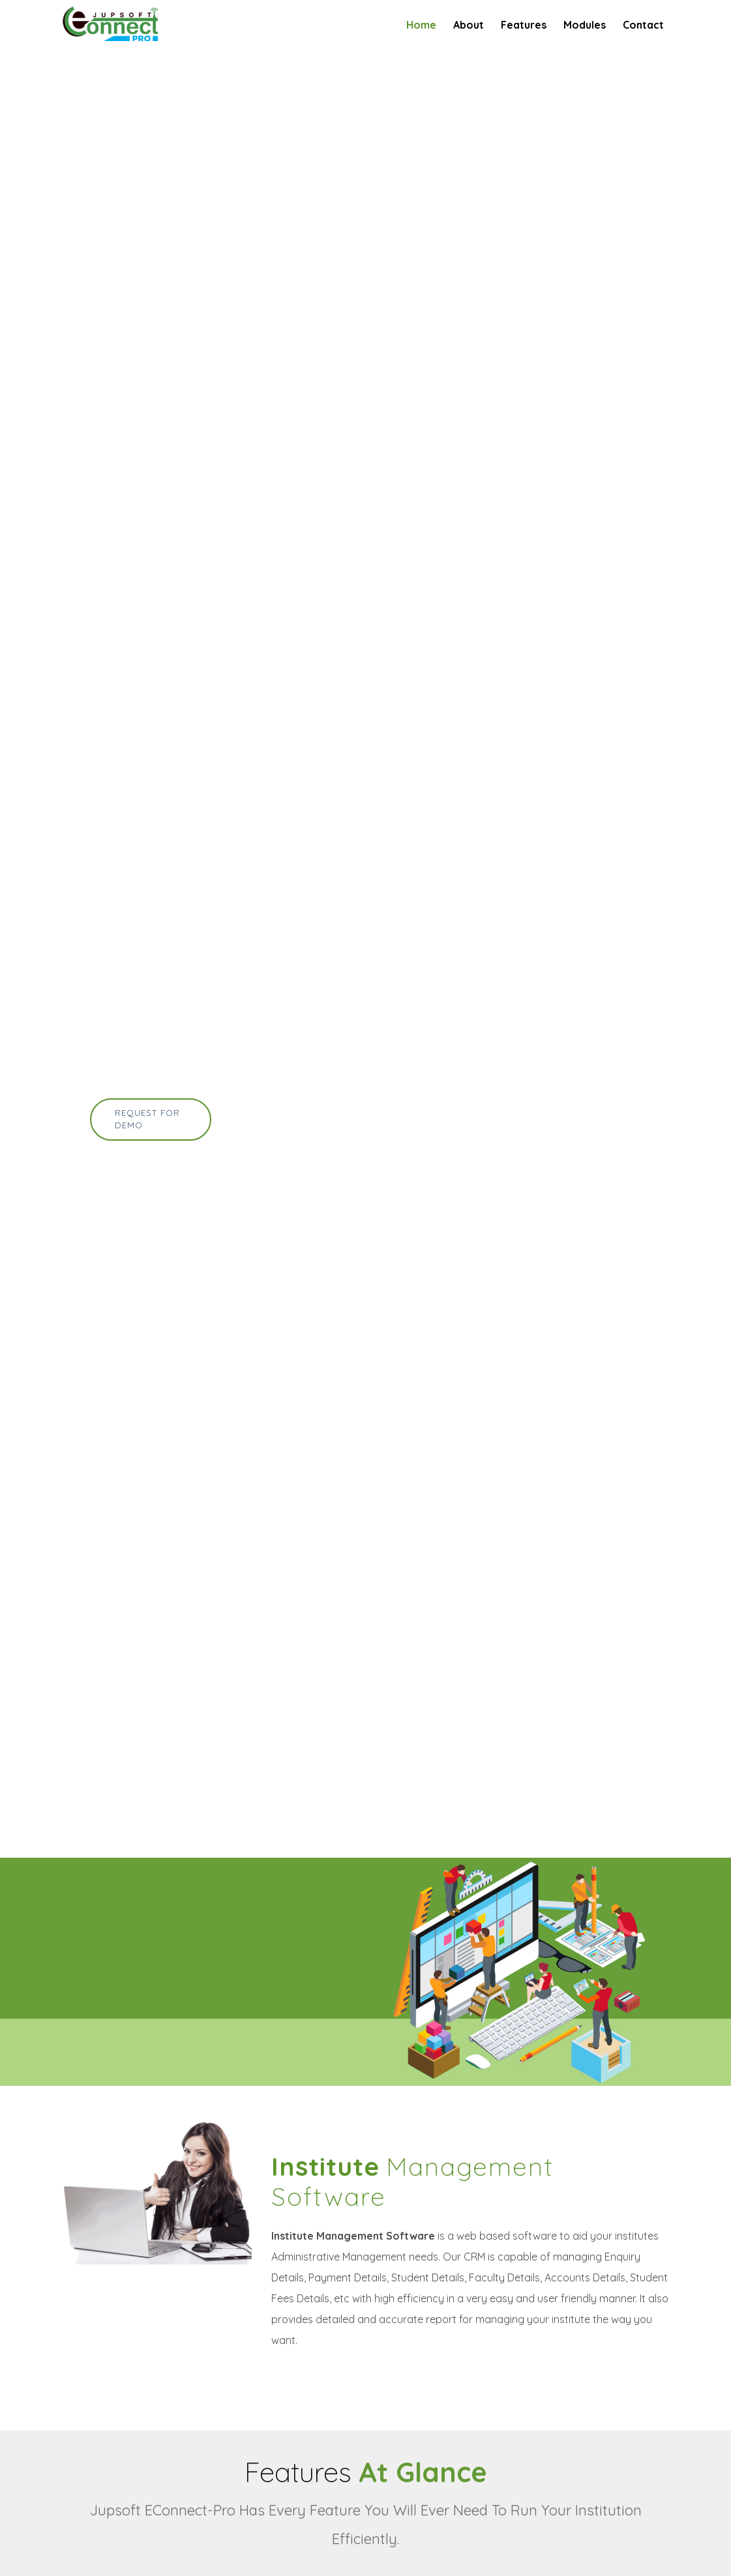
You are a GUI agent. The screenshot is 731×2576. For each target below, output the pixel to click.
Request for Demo (147, 1119)
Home (421, 24)
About (468, 24)
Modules (584, 24)
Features (523, 24)
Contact (643, 24)
